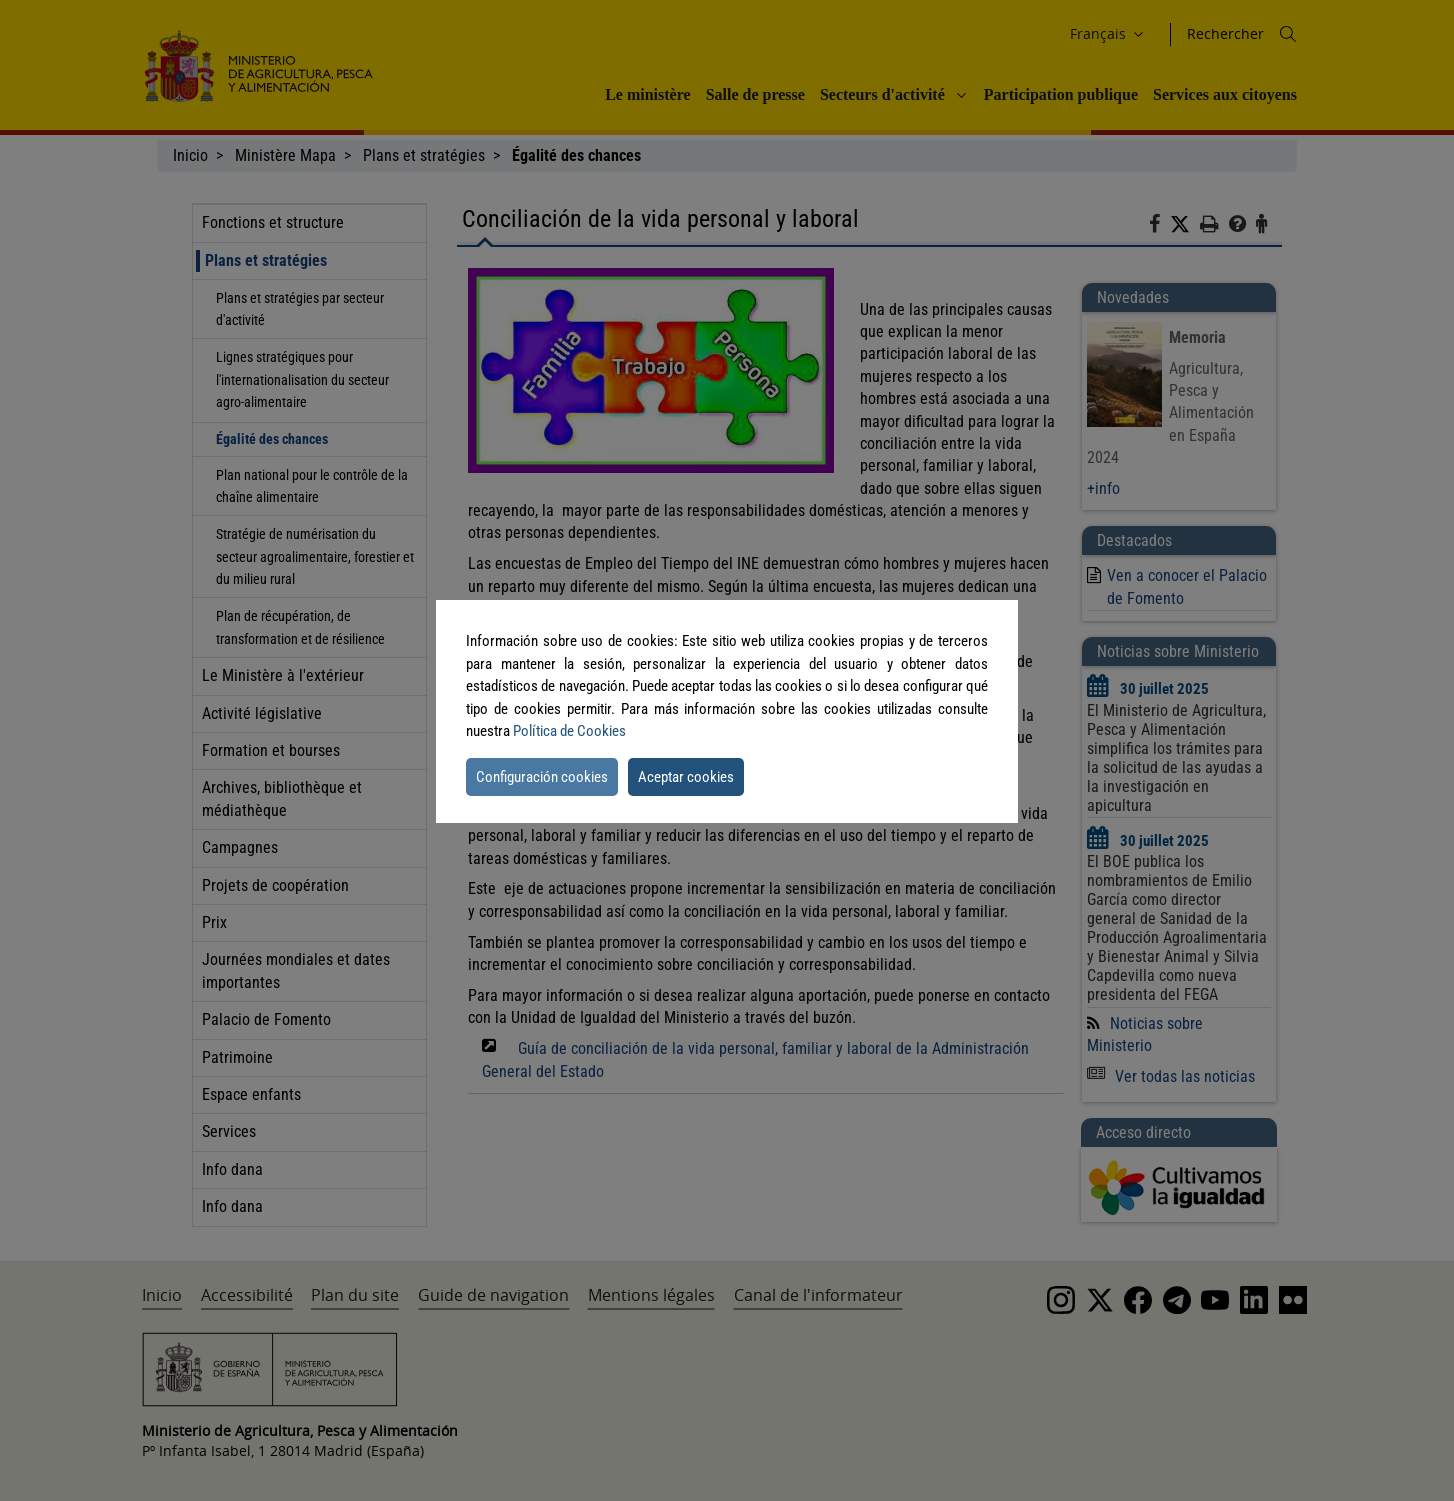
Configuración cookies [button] (542, 777)
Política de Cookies (569, 731)
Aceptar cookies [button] (686, 777)
